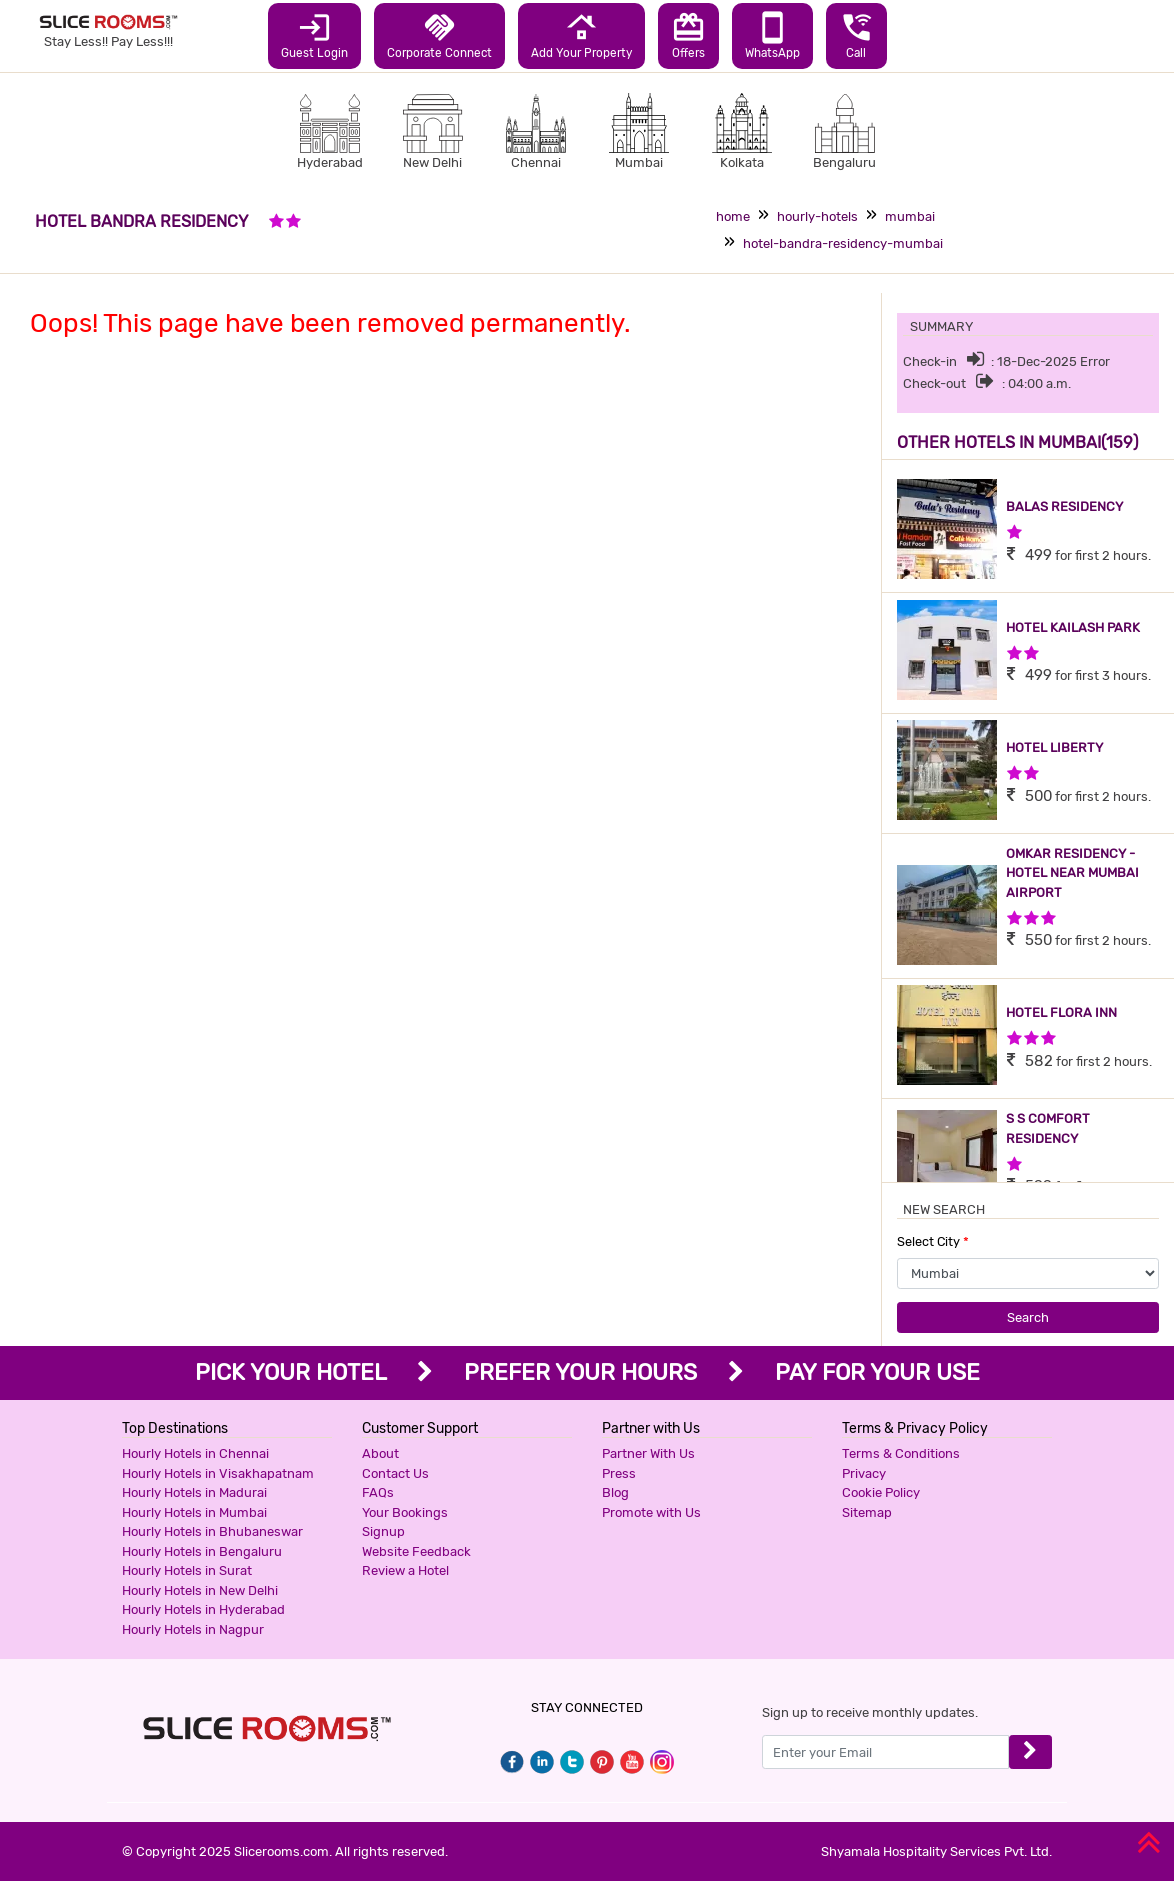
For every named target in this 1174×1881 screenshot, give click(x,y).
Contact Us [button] (395, 1473)
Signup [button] (383, 1531)
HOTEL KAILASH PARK (1073, 627)
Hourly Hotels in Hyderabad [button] (203, 1609)
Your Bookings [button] (405, 1512)
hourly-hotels (817, 216)
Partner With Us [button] (648, 1453)
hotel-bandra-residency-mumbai (843, 243)
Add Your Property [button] (581, 35)
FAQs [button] (378, 1492)
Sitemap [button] (867, 1512)
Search (1028, 1317)
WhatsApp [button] (772, 35)
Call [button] (856, 35)
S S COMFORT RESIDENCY (1048, 1128)
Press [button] (619, 1473)
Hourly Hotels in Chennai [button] (195, 1453)
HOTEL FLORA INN (1061, 1012)
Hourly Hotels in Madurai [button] (194, 1492)
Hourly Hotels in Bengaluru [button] (202, 1551)
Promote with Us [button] (651, 1512)
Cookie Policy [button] (881, 1492)
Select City (933, 1241)
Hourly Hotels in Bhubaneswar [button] (212, 1531)
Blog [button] (615, 1492)
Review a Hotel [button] (405, 1570)
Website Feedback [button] (416, 1551)
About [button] (380, 1453)
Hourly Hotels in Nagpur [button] (193, 1629)
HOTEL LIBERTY (1054, 747)
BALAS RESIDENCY (1064, 506)
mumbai (910, 216)
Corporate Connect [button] (439, 35)
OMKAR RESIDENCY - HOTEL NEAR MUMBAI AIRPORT (1072, 873)
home (733, 216)
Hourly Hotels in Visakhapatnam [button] (218, 1473)
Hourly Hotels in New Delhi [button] (200, 1590)
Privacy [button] (864, 1473)
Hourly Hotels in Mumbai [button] (194, 1512)
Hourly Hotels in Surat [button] (187, 1570)
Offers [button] (688, 35)
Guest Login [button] (314, 35)
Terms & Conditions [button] (901, 1453)
